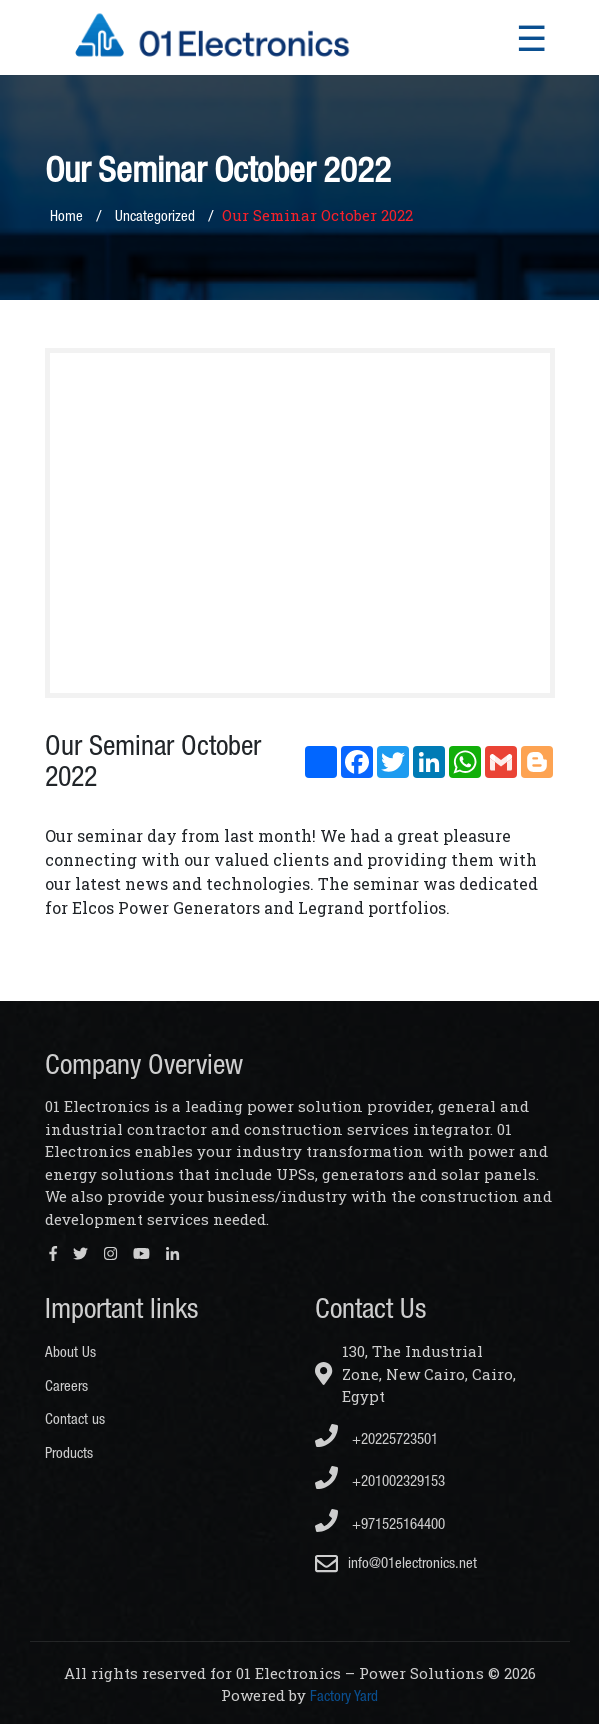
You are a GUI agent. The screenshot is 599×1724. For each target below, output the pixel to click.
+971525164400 (380, 1520)
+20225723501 (376, 1435)
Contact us (75, 1418)
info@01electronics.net (412, 1562)
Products (69, 1452)
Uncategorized (155, 215)
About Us (70, 1351)
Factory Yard (344, 1695)
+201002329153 (380, 1477)
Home (66, 215)
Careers (66, 1385)
